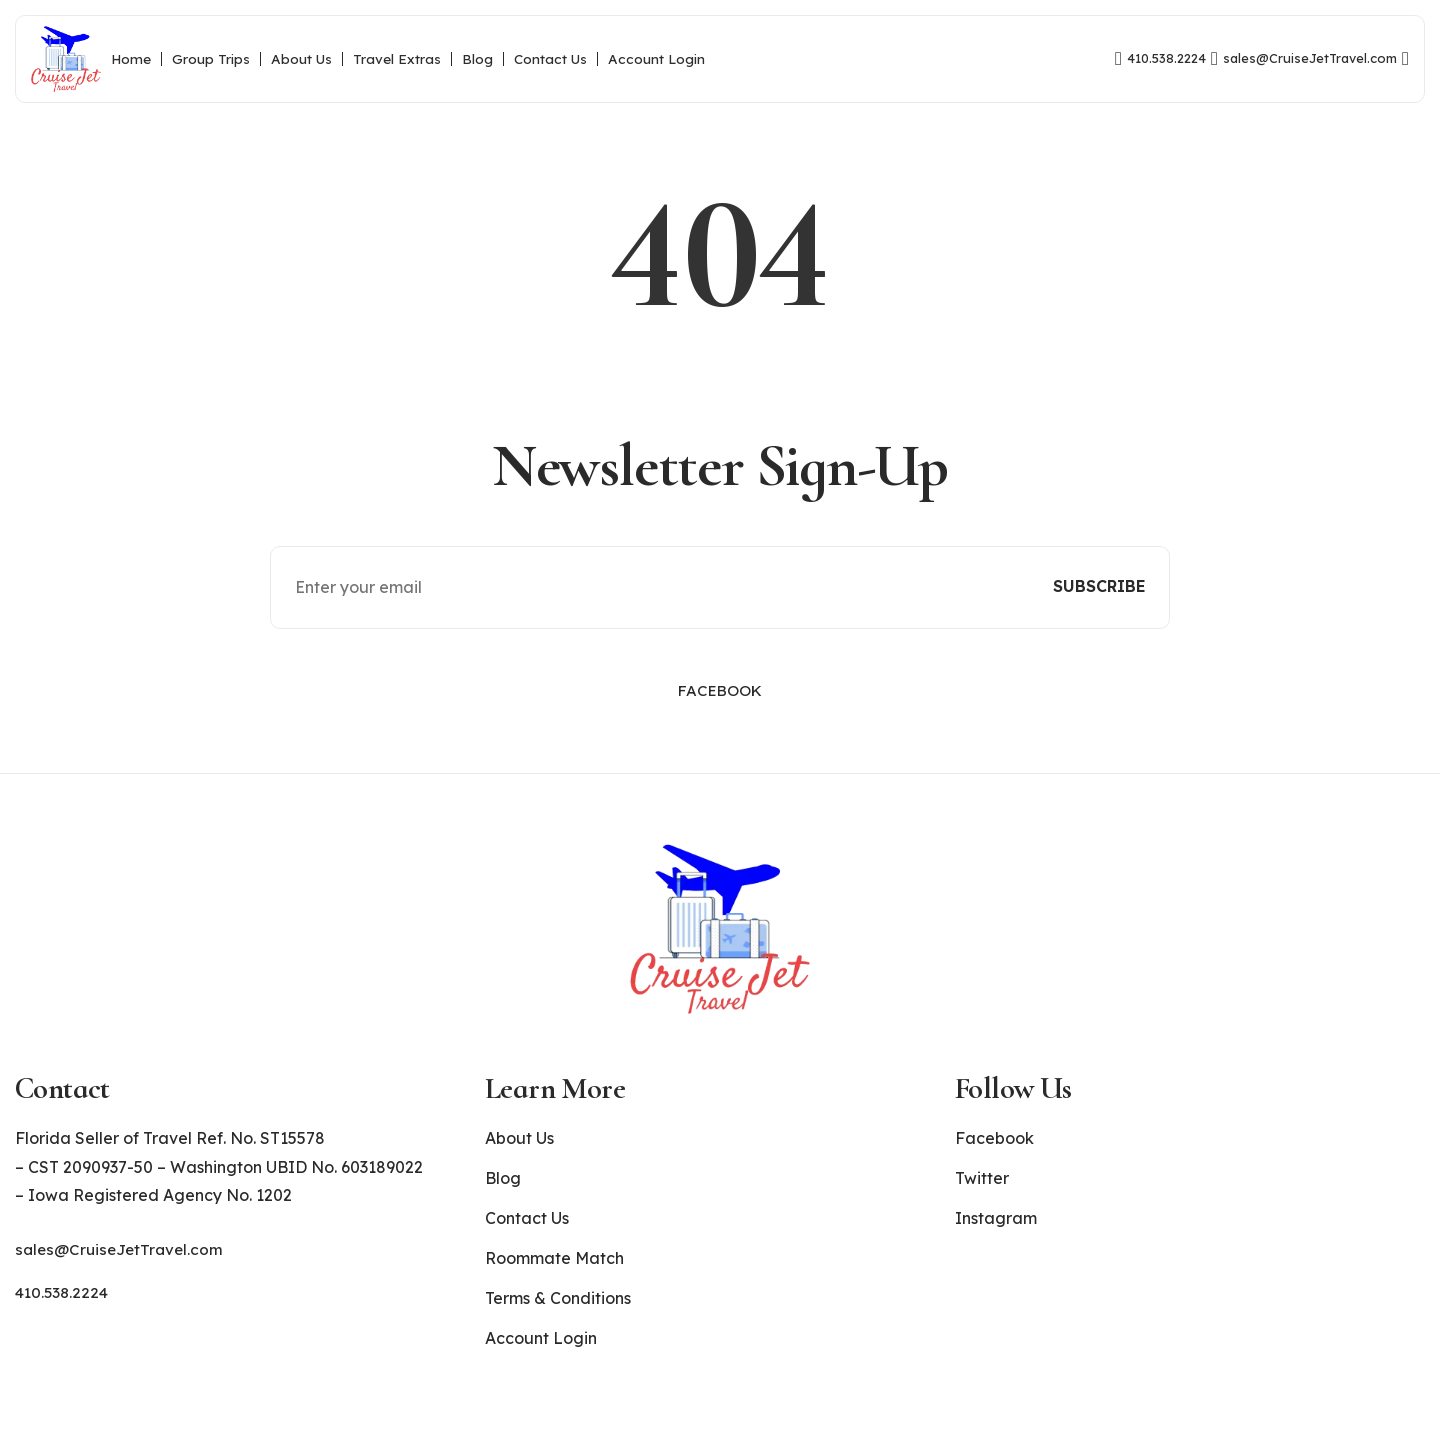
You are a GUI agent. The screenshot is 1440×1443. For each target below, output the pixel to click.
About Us (301, 59)
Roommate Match (554, 1273)
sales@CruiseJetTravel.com (122, 1264)
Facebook (720, 707)
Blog (477, 59)
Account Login (656, 59)
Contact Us (550, 59)
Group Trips (211, 59)
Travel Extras (397, 59)
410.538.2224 (64, 1307)
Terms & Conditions (558, 1313)
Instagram (996, 1233)
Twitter (982, 1193)
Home (131, 59)
